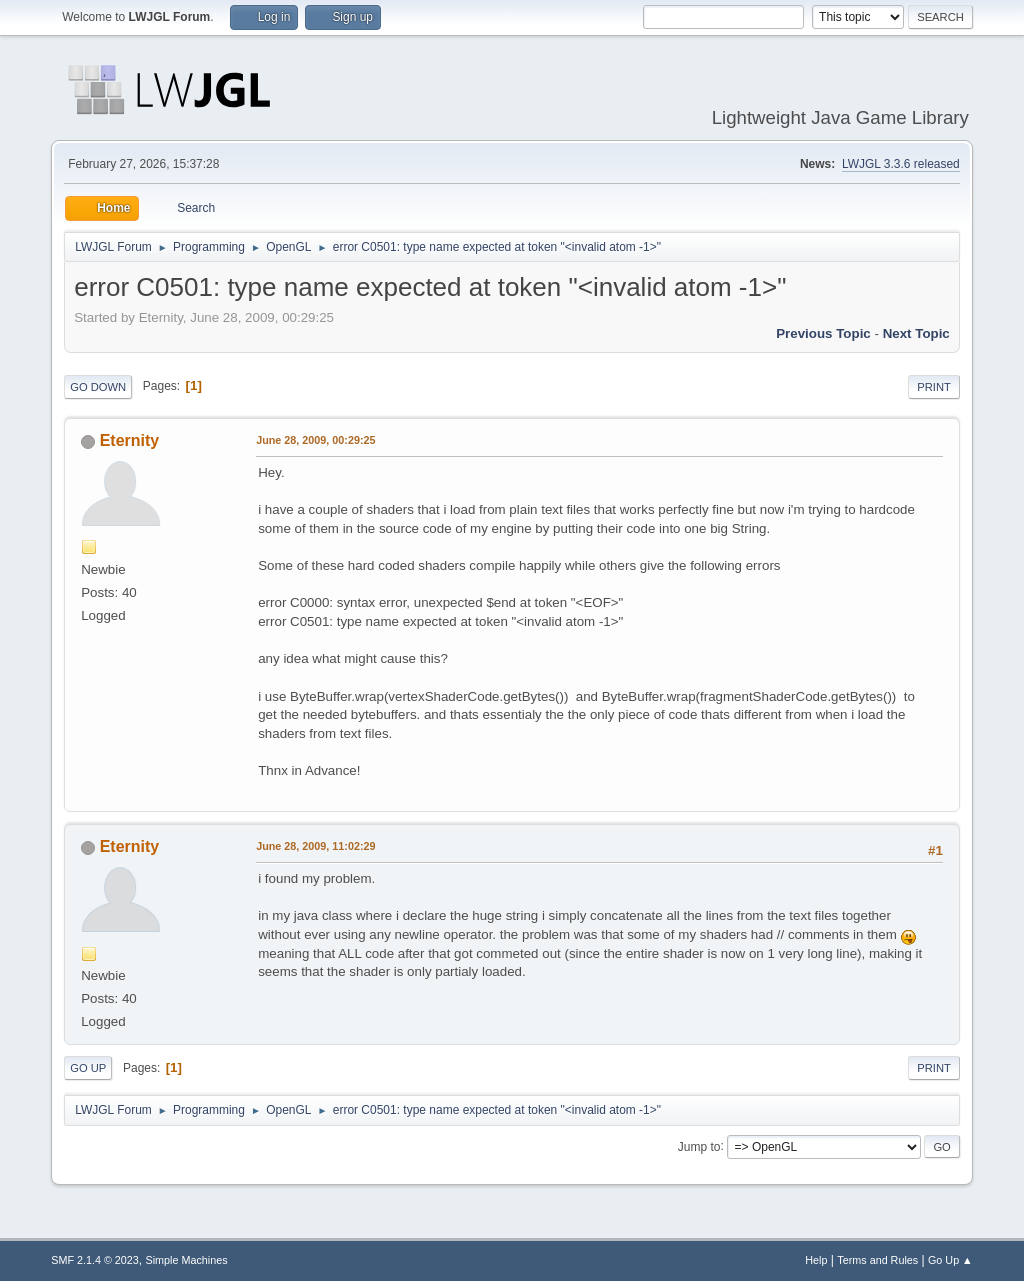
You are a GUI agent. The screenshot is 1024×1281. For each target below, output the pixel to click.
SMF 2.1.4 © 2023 (95, 1260)
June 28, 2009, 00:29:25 (315, 440)
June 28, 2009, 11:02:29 (315, 846)
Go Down (98, 387)
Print (934, 387)
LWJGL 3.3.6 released (901, 164)
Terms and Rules (877, 1260)
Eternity (130, 440)
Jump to (699, 1146)
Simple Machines (187, 1260)
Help (816, 1260)
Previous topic (823, 333)
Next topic (916, 333)
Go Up (88, 1068)
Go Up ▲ (950, 1260)
